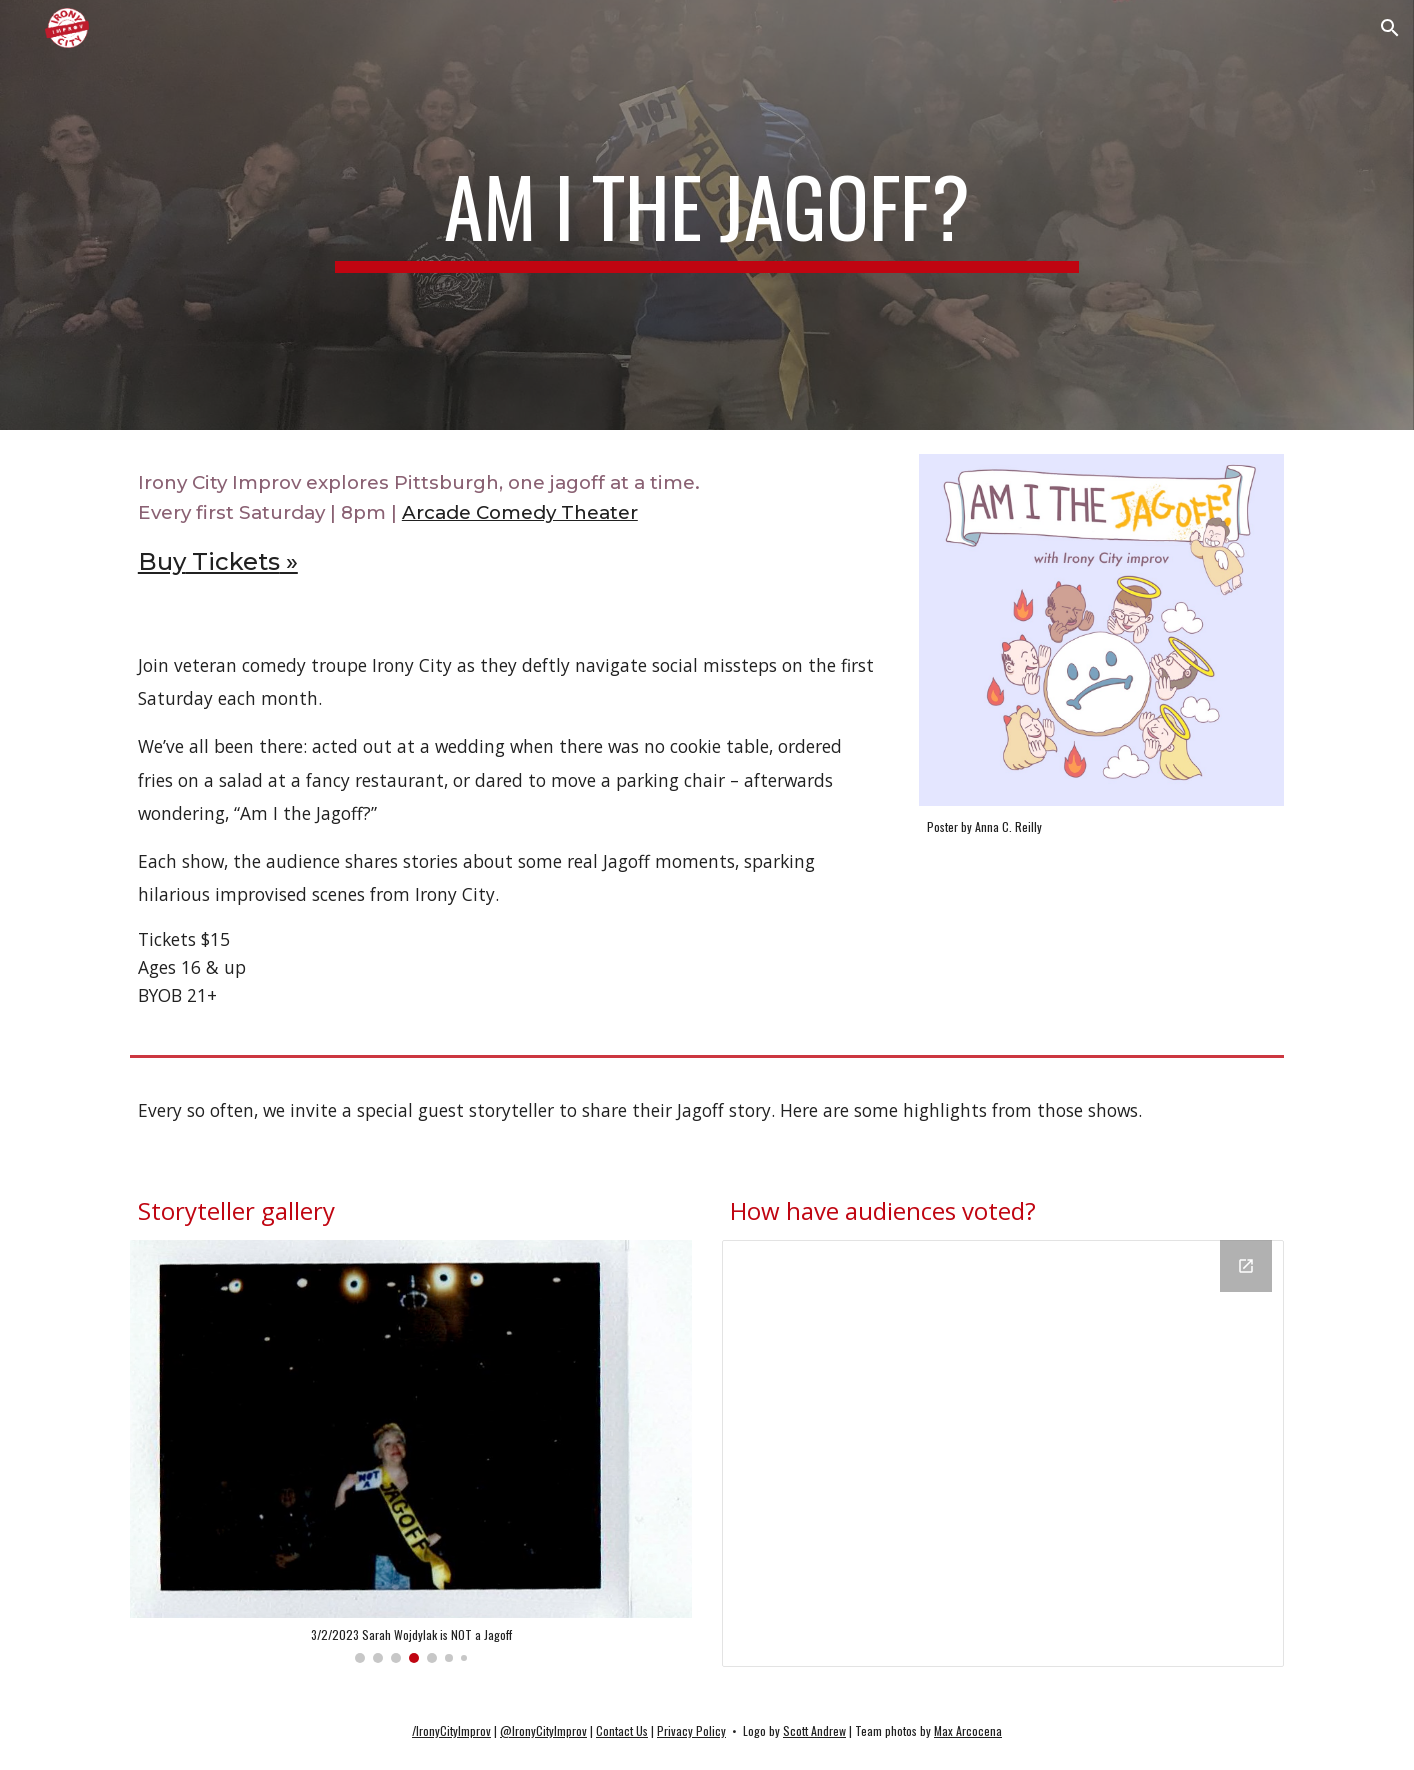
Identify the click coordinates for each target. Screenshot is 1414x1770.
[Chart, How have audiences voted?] (1003, 1453)
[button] (1390, 28)
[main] (707, 215)
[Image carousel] (411, 1451)
